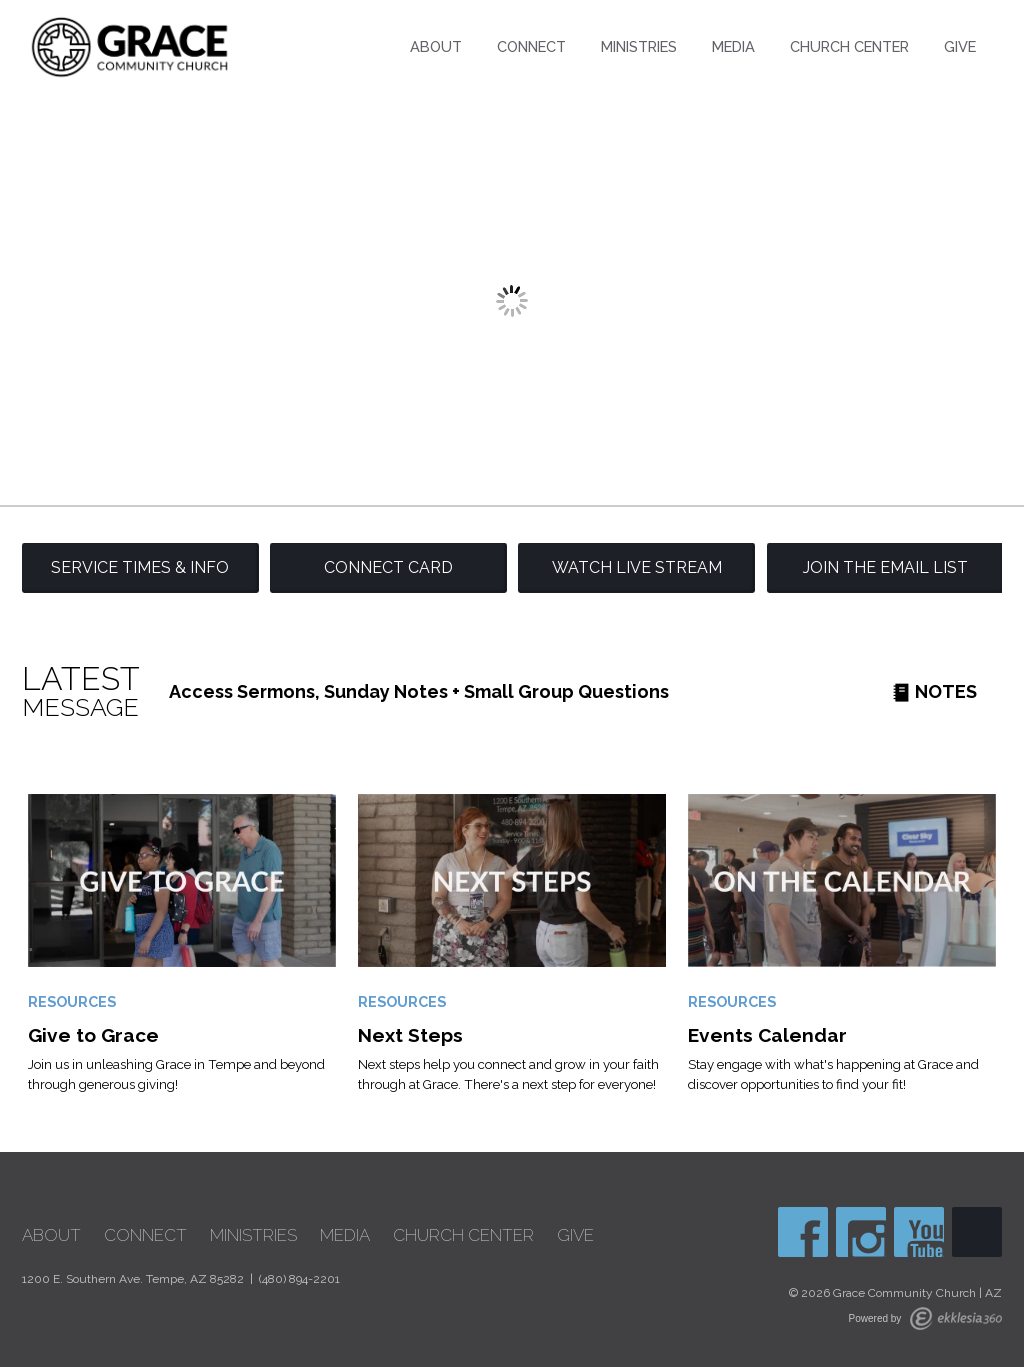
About (436, 46)
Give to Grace (93, 1035)
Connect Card (388, 567)
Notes (934, 691)
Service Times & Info (140, 567)
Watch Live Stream (637, 567)
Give (960, 46)
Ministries (639, 46)
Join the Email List (885, 567)
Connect (531, 46)
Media (733, 46)
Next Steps (410, 1035)
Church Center (849, 46)
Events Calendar (767, 1035)
